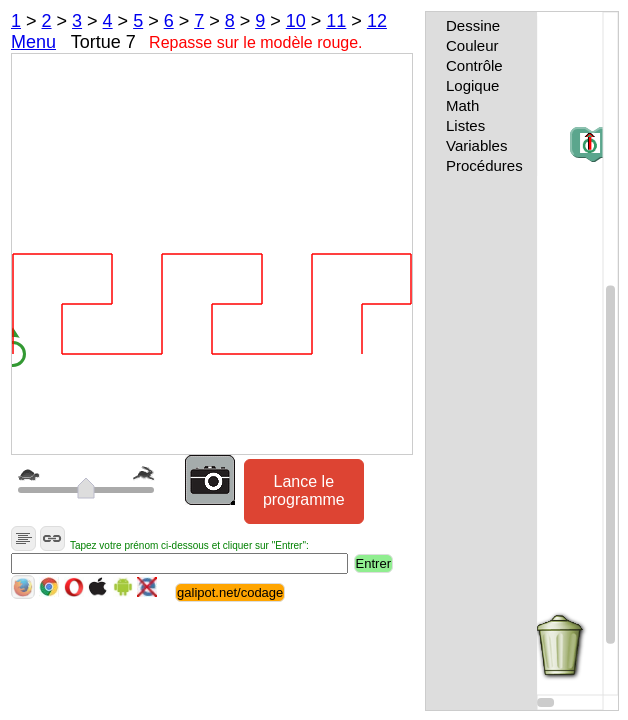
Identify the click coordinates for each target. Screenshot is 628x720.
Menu (33, 42)
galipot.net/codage (230, 592)
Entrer (373, 563)
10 (296, 21)
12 (377, 21)
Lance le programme (304, 490)
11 (336, 21)
